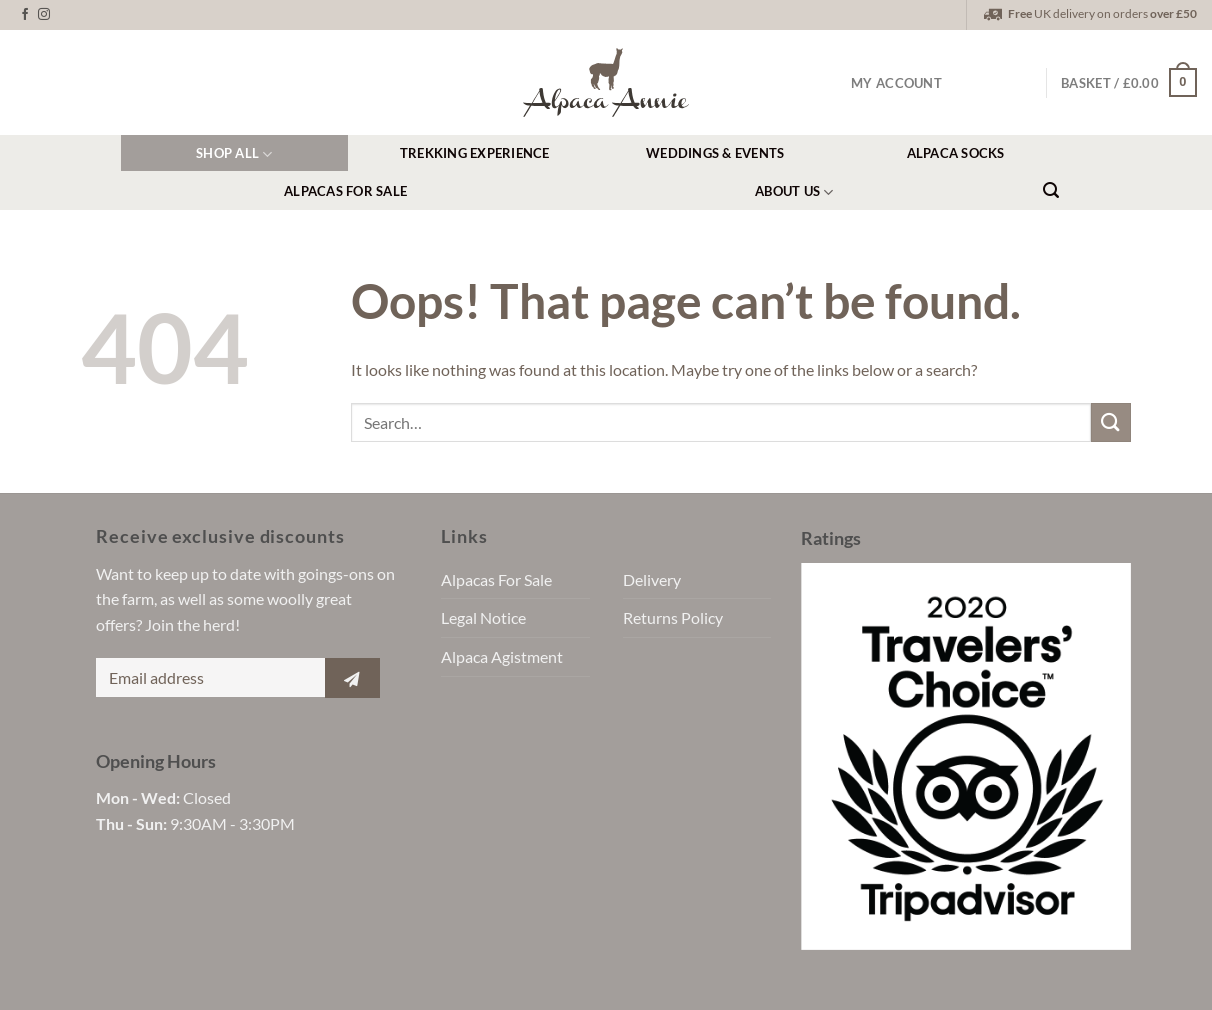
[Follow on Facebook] (25, 15)
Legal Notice (483, 617)
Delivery (652, 579)
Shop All (234, 154)
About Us (794, 192)
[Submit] (1111, 422)
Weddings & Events (715, 153)
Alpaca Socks (956, 153)
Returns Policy (673, 617)
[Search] (1051, 190)
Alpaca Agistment (502, 656)
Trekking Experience (475, 153)
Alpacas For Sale (345, 191)
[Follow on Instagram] (44, 15)
